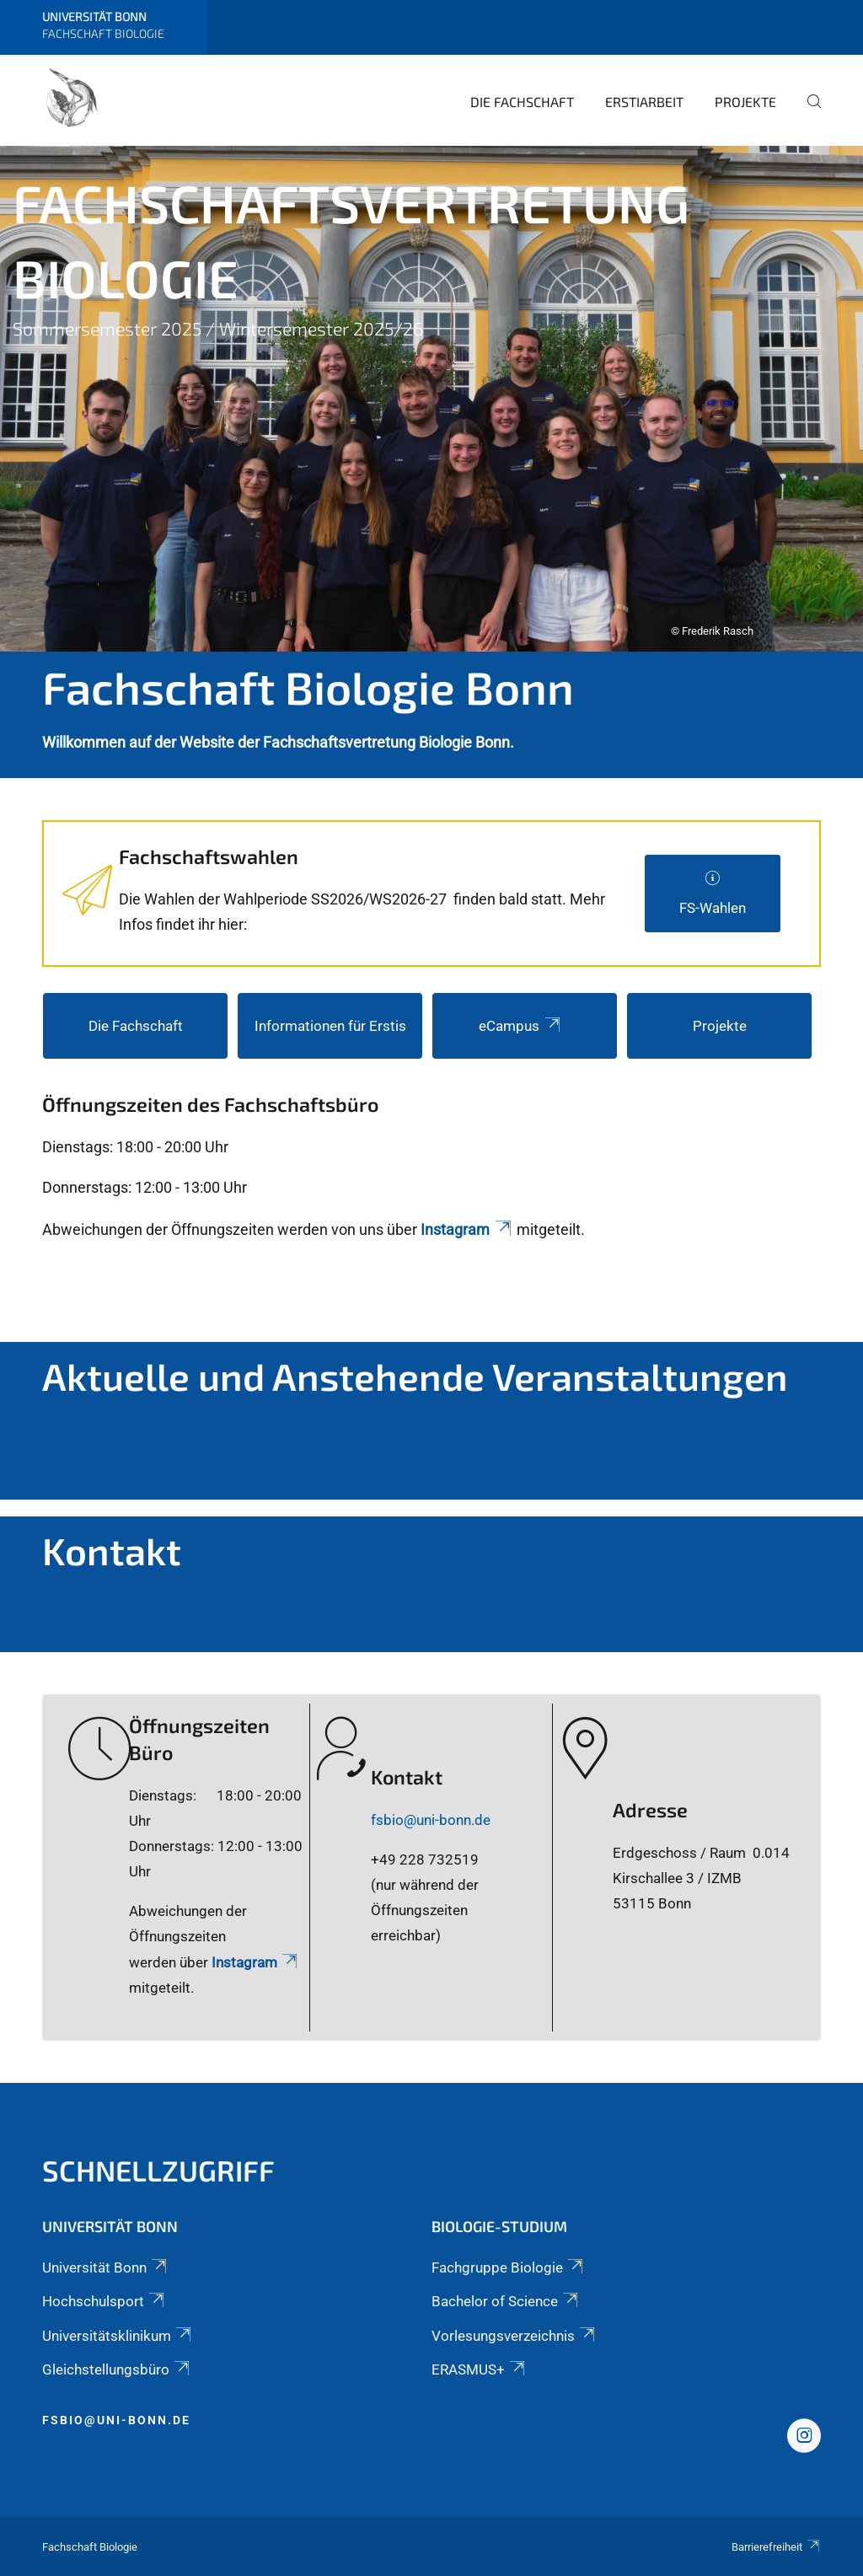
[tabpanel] (431, 399)
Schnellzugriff (158, 2170)
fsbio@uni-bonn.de (430, 1819)
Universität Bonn (105, 2267)
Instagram (467, 1229)
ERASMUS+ (480, 2369)
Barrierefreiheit (776, 2547)
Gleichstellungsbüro (117, 2369)
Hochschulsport (104, 2301)
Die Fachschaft (522, 102)
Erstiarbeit (644, 102)
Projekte (745, 102)
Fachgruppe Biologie (509, 2267)
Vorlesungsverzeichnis (515, 2335)
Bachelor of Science (506, 2301)
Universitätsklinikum (118, 2335)
